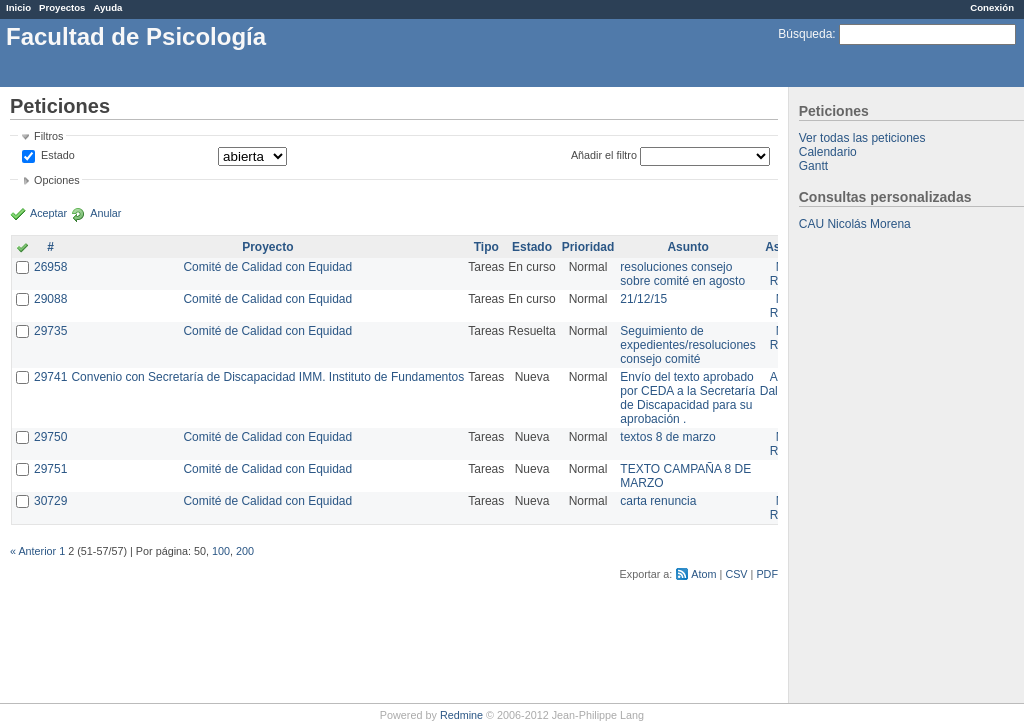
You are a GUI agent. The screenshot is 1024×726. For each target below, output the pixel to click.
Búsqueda (805, 34)
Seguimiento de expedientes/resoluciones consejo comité (687, 345)
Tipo (486, 247)
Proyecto (267, 247)
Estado (58, 155)
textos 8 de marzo (667, 437)
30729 (50, 501)
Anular (105, 213)
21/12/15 (643, 299)
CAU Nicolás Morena (855, 224)
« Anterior (33, 551)
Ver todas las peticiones (862, 138)
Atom (703, 574)
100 (221, 551)
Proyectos (62, 7)
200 (245, 551)
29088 (50, 299)
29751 (50, 469)
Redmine (461, 715)
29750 (50, 437)
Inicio (18, 7)
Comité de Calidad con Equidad (267, 267)
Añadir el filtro (604, 155)
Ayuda (107, 7)
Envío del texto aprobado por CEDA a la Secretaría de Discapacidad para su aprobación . (687, 398)
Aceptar (48, 213)
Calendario (828, 152)
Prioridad (588, 247)
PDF (767, 574)
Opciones (57, 180)
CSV (736, 574)
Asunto (687, 247)
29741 (50, 377)
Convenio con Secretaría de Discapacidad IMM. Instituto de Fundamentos (267, 377)
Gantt (813, 166)
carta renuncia (658, 501)
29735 (50, 331)
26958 (50, 267)
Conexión (992, 7)
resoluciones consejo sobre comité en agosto (682, 274)
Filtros (48, 136)
